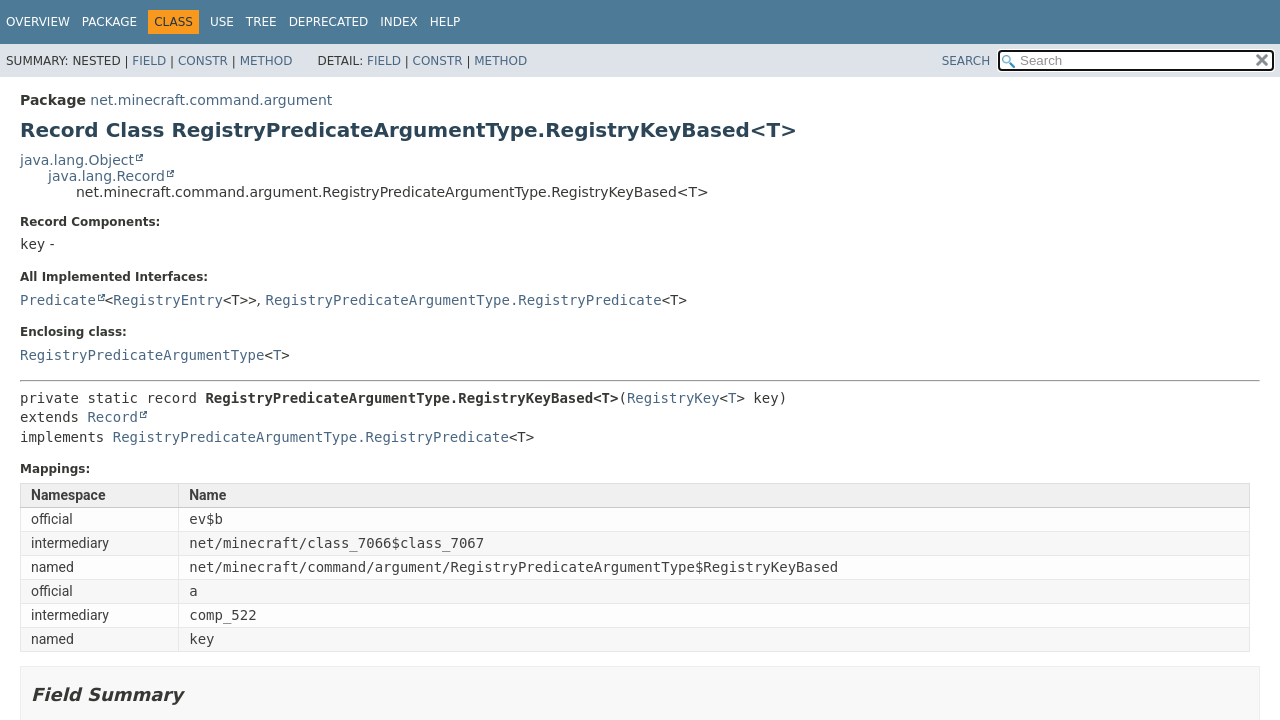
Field (149, 61)
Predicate (58, 300)
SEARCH (966, 61)
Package (109, 22)
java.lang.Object (77, 160)
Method (266, 61)
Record (112, 417)
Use (222, 22)
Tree (261, 22)
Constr (203, 61)
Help (445, 22)
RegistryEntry (168, 300)
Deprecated (329, 22)
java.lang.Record (106, 176)
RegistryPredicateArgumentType (142, 355)
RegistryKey (673, 398)
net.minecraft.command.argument (211, 100)
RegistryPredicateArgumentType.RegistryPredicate (464, 300)
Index (399, 22)
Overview (38, 22)
